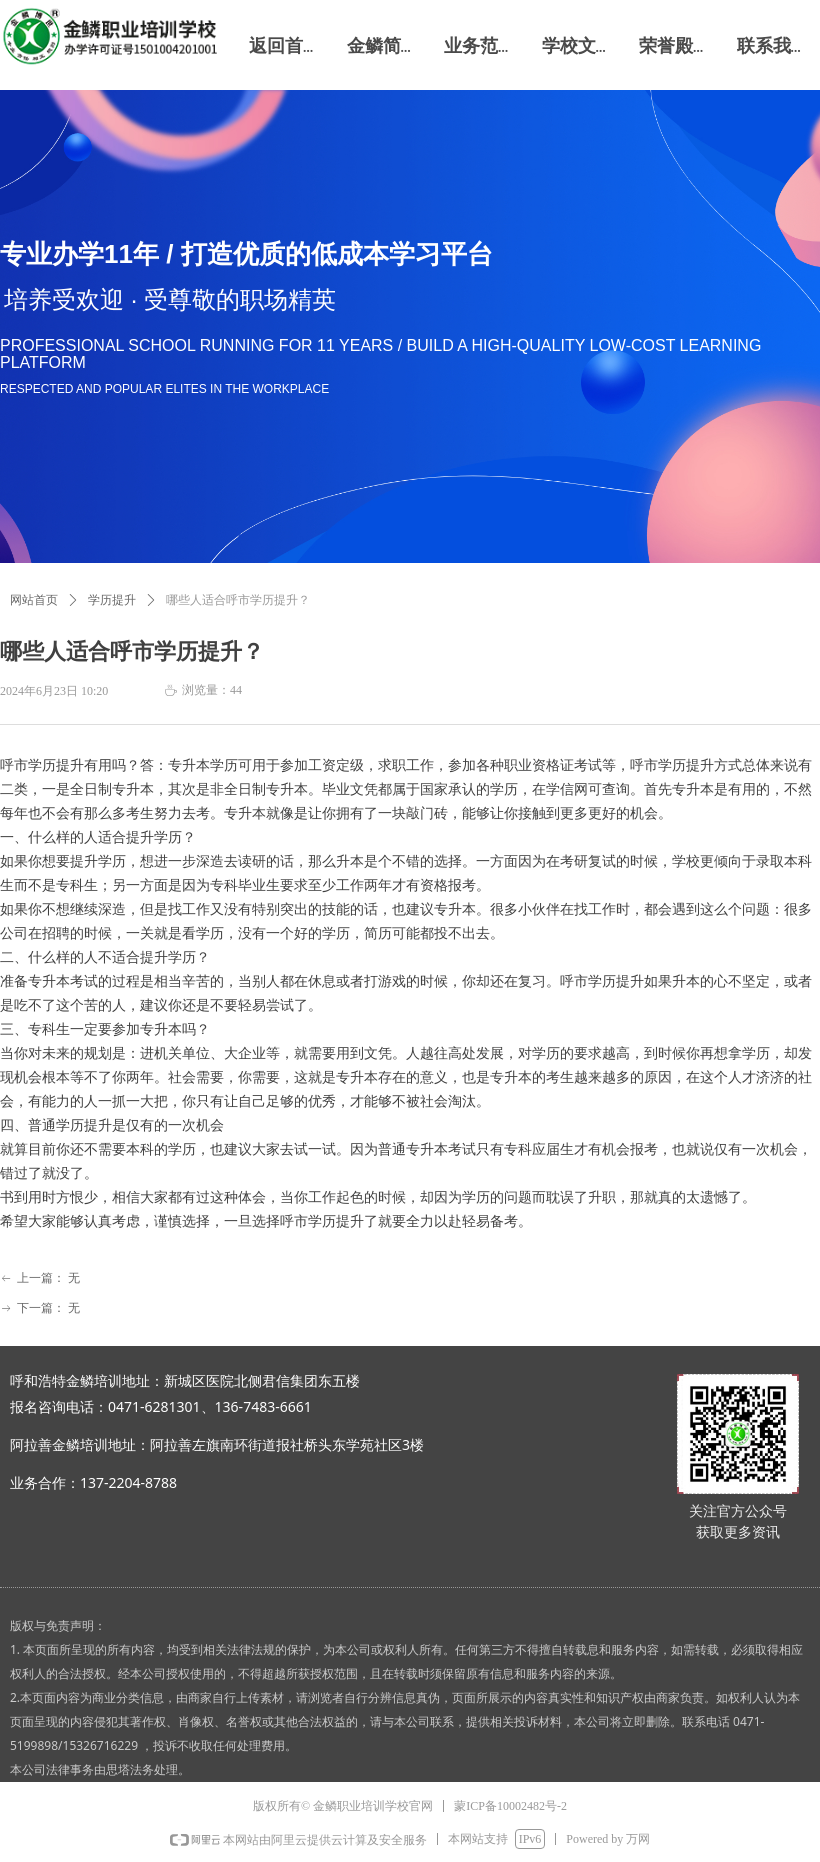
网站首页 (34, 600)
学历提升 (112, 600)
